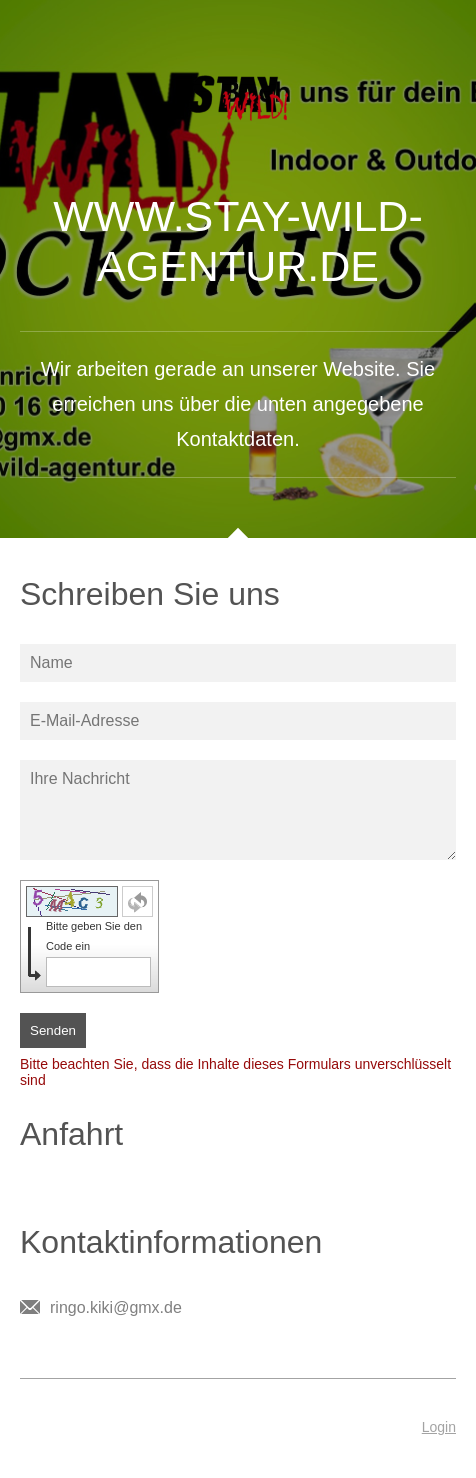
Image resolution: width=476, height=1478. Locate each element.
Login (439, 1427)
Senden (53, 1030)
